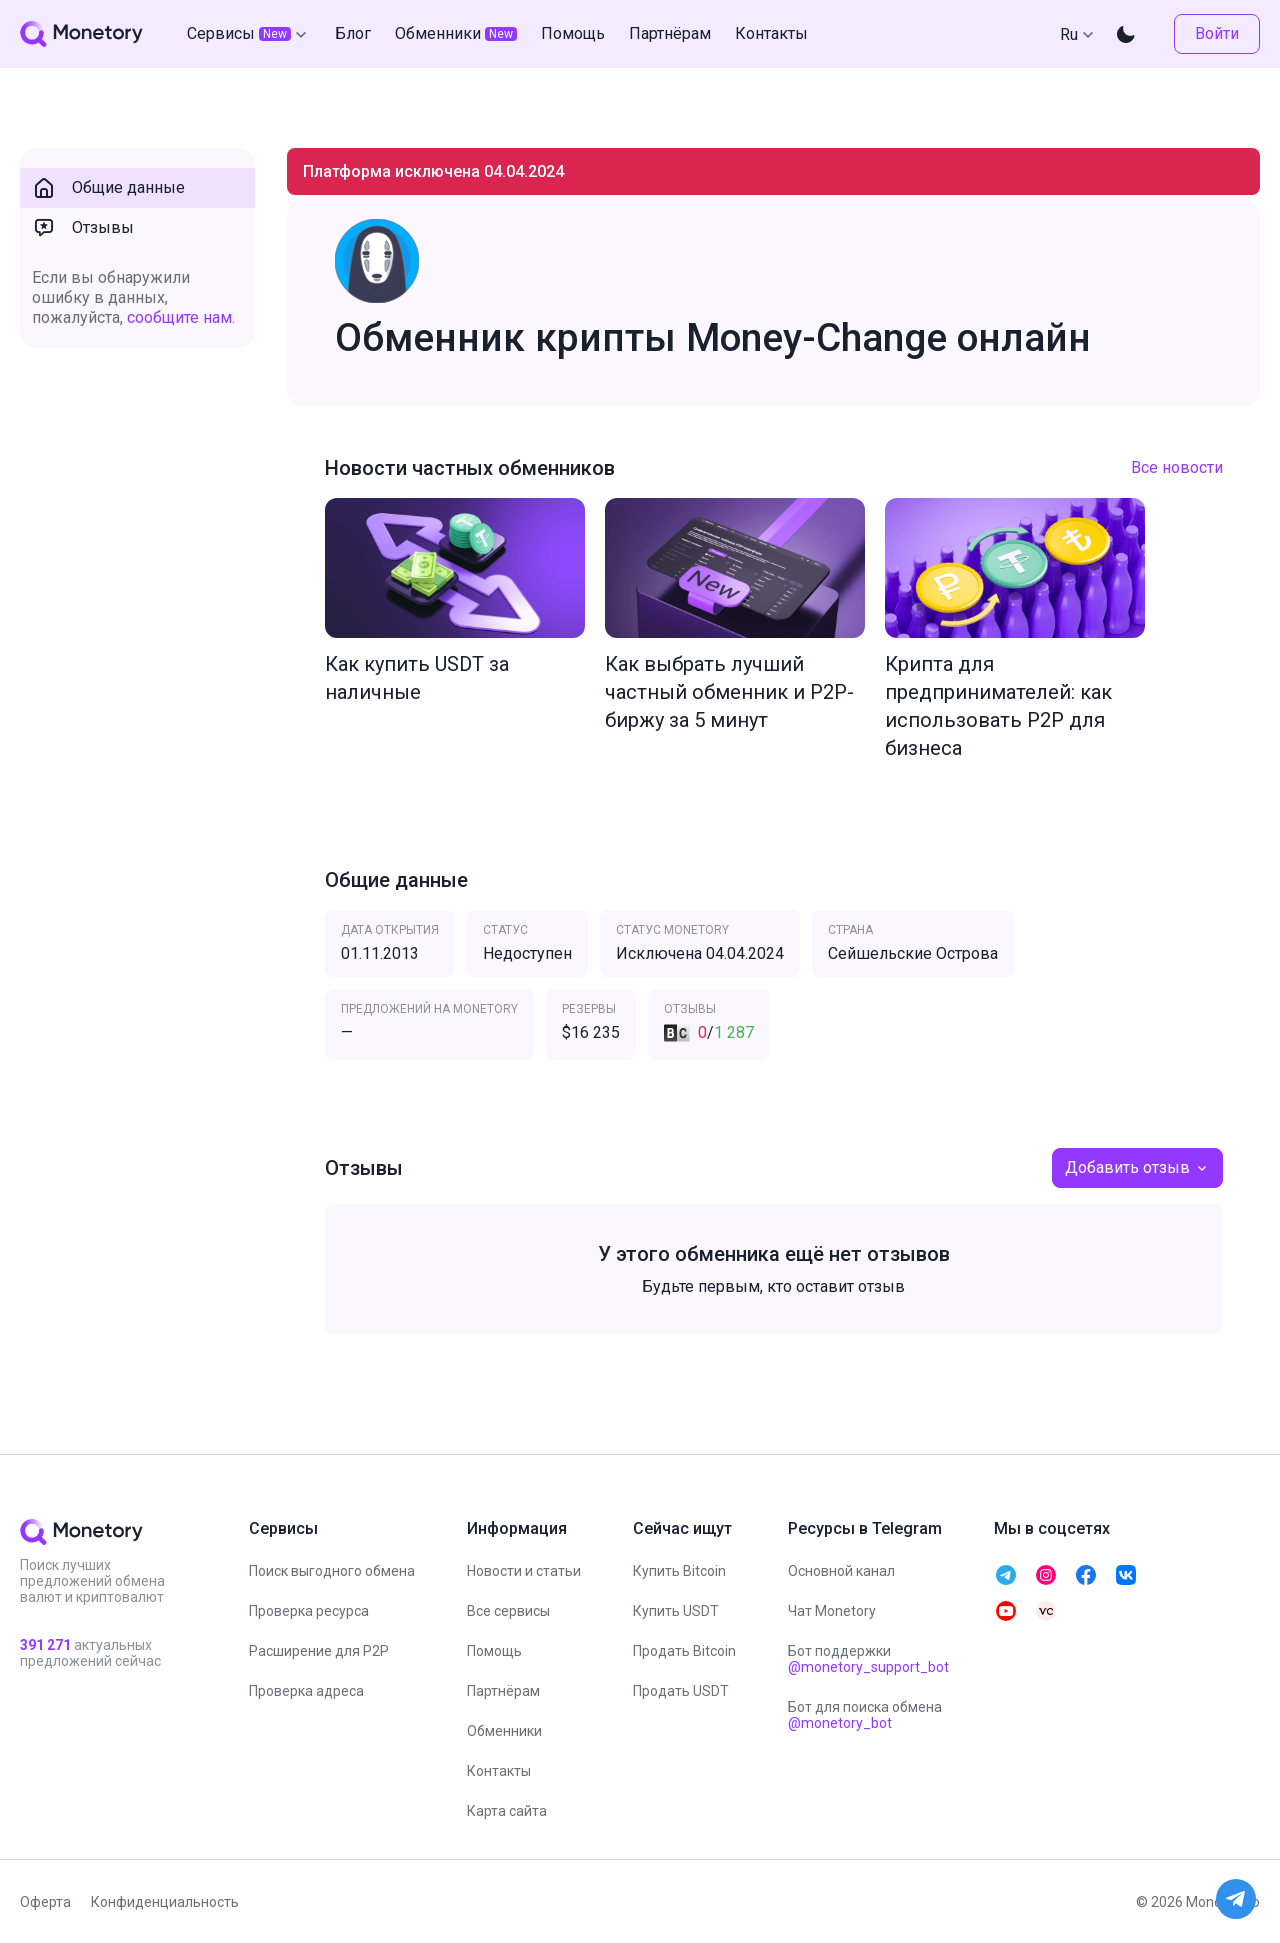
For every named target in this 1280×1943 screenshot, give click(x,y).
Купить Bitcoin (679, 1571)
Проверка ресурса (309, 1611)
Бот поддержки (868, 1659)
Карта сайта (507, 1811)
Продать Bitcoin (684, 1651)
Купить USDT (676, 1611)
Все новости (1177, 467)
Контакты (499, 1771)
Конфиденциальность (165, 1902)
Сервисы (249, 34)
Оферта (45, 1902)
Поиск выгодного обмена (332, 1571)
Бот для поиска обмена (865, 1715)
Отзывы (83, 228)
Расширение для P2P (319, 1651)
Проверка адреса (306, 1691)
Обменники (504, 1731)
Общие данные (108, 188)
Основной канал (841, 1571)
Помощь (494, 1651)
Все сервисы (508, 1611)
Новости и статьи (524, 1571)
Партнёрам (503, 1691)
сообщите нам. (181, 317)
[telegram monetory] (1006, 1575)
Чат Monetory (832, 1611)
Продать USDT (681, 1691)
